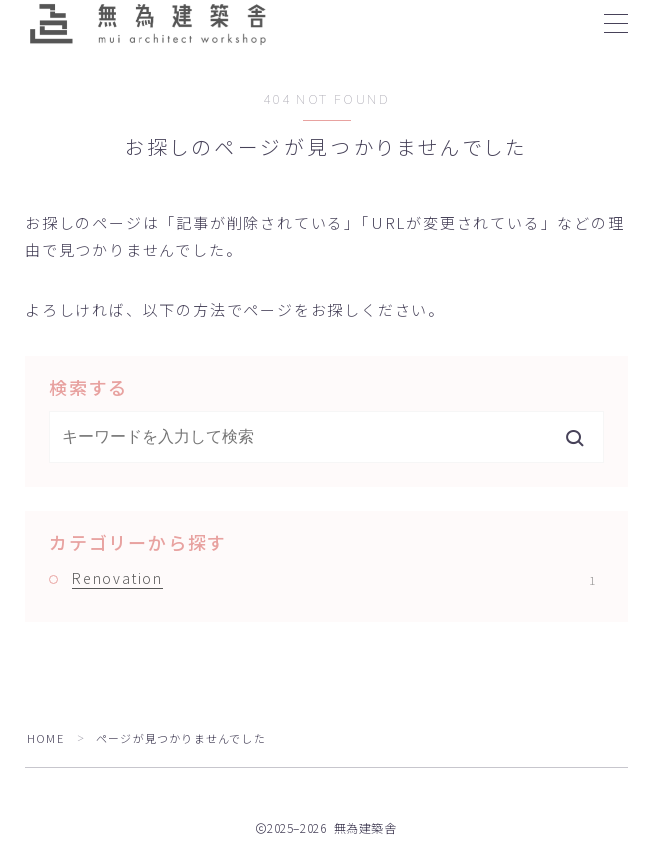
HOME (45, 738)
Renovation (333, 578)
